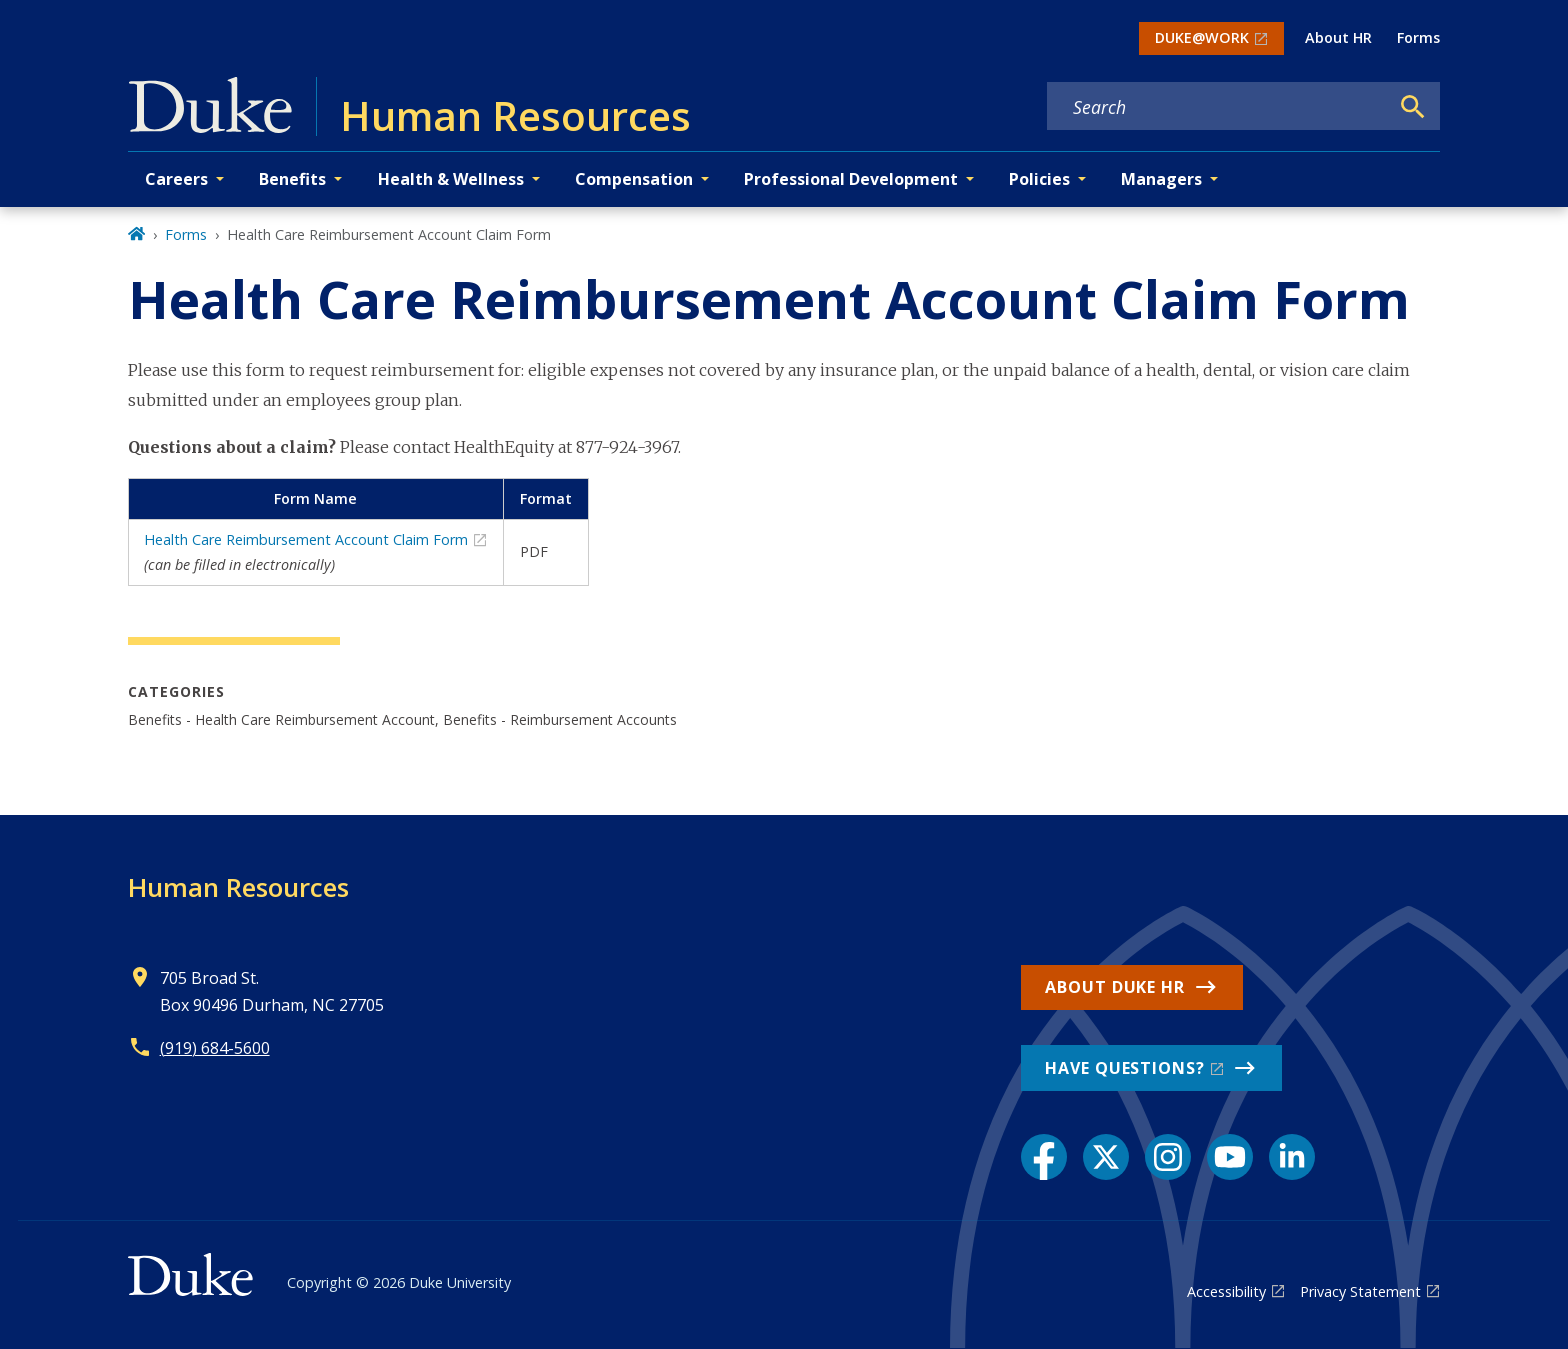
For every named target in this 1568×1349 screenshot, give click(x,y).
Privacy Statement (1360, 1291)
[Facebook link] (1044, 1157)
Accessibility (1226, 1291)
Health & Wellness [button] (451, 179)
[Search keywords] (1218, 107)
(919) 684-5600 (215, 1048)
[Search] (1413, 107)
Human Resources (238, 887)
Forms (1418, 37)
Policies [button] (1039, 179)
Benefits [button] (292, 179)
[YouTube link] (1230, 1157)
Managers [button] (1161, 179)
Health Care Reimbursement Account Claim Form (306, 539)
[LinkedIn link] (1292, 1157)
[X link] (1106, 1157)
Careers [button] (176, 179)
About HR (1338, 37)
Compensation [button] (634, 179)
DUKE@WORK (1202, 37)
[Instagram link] (1168, 1157)
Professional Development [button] (851, 179)
